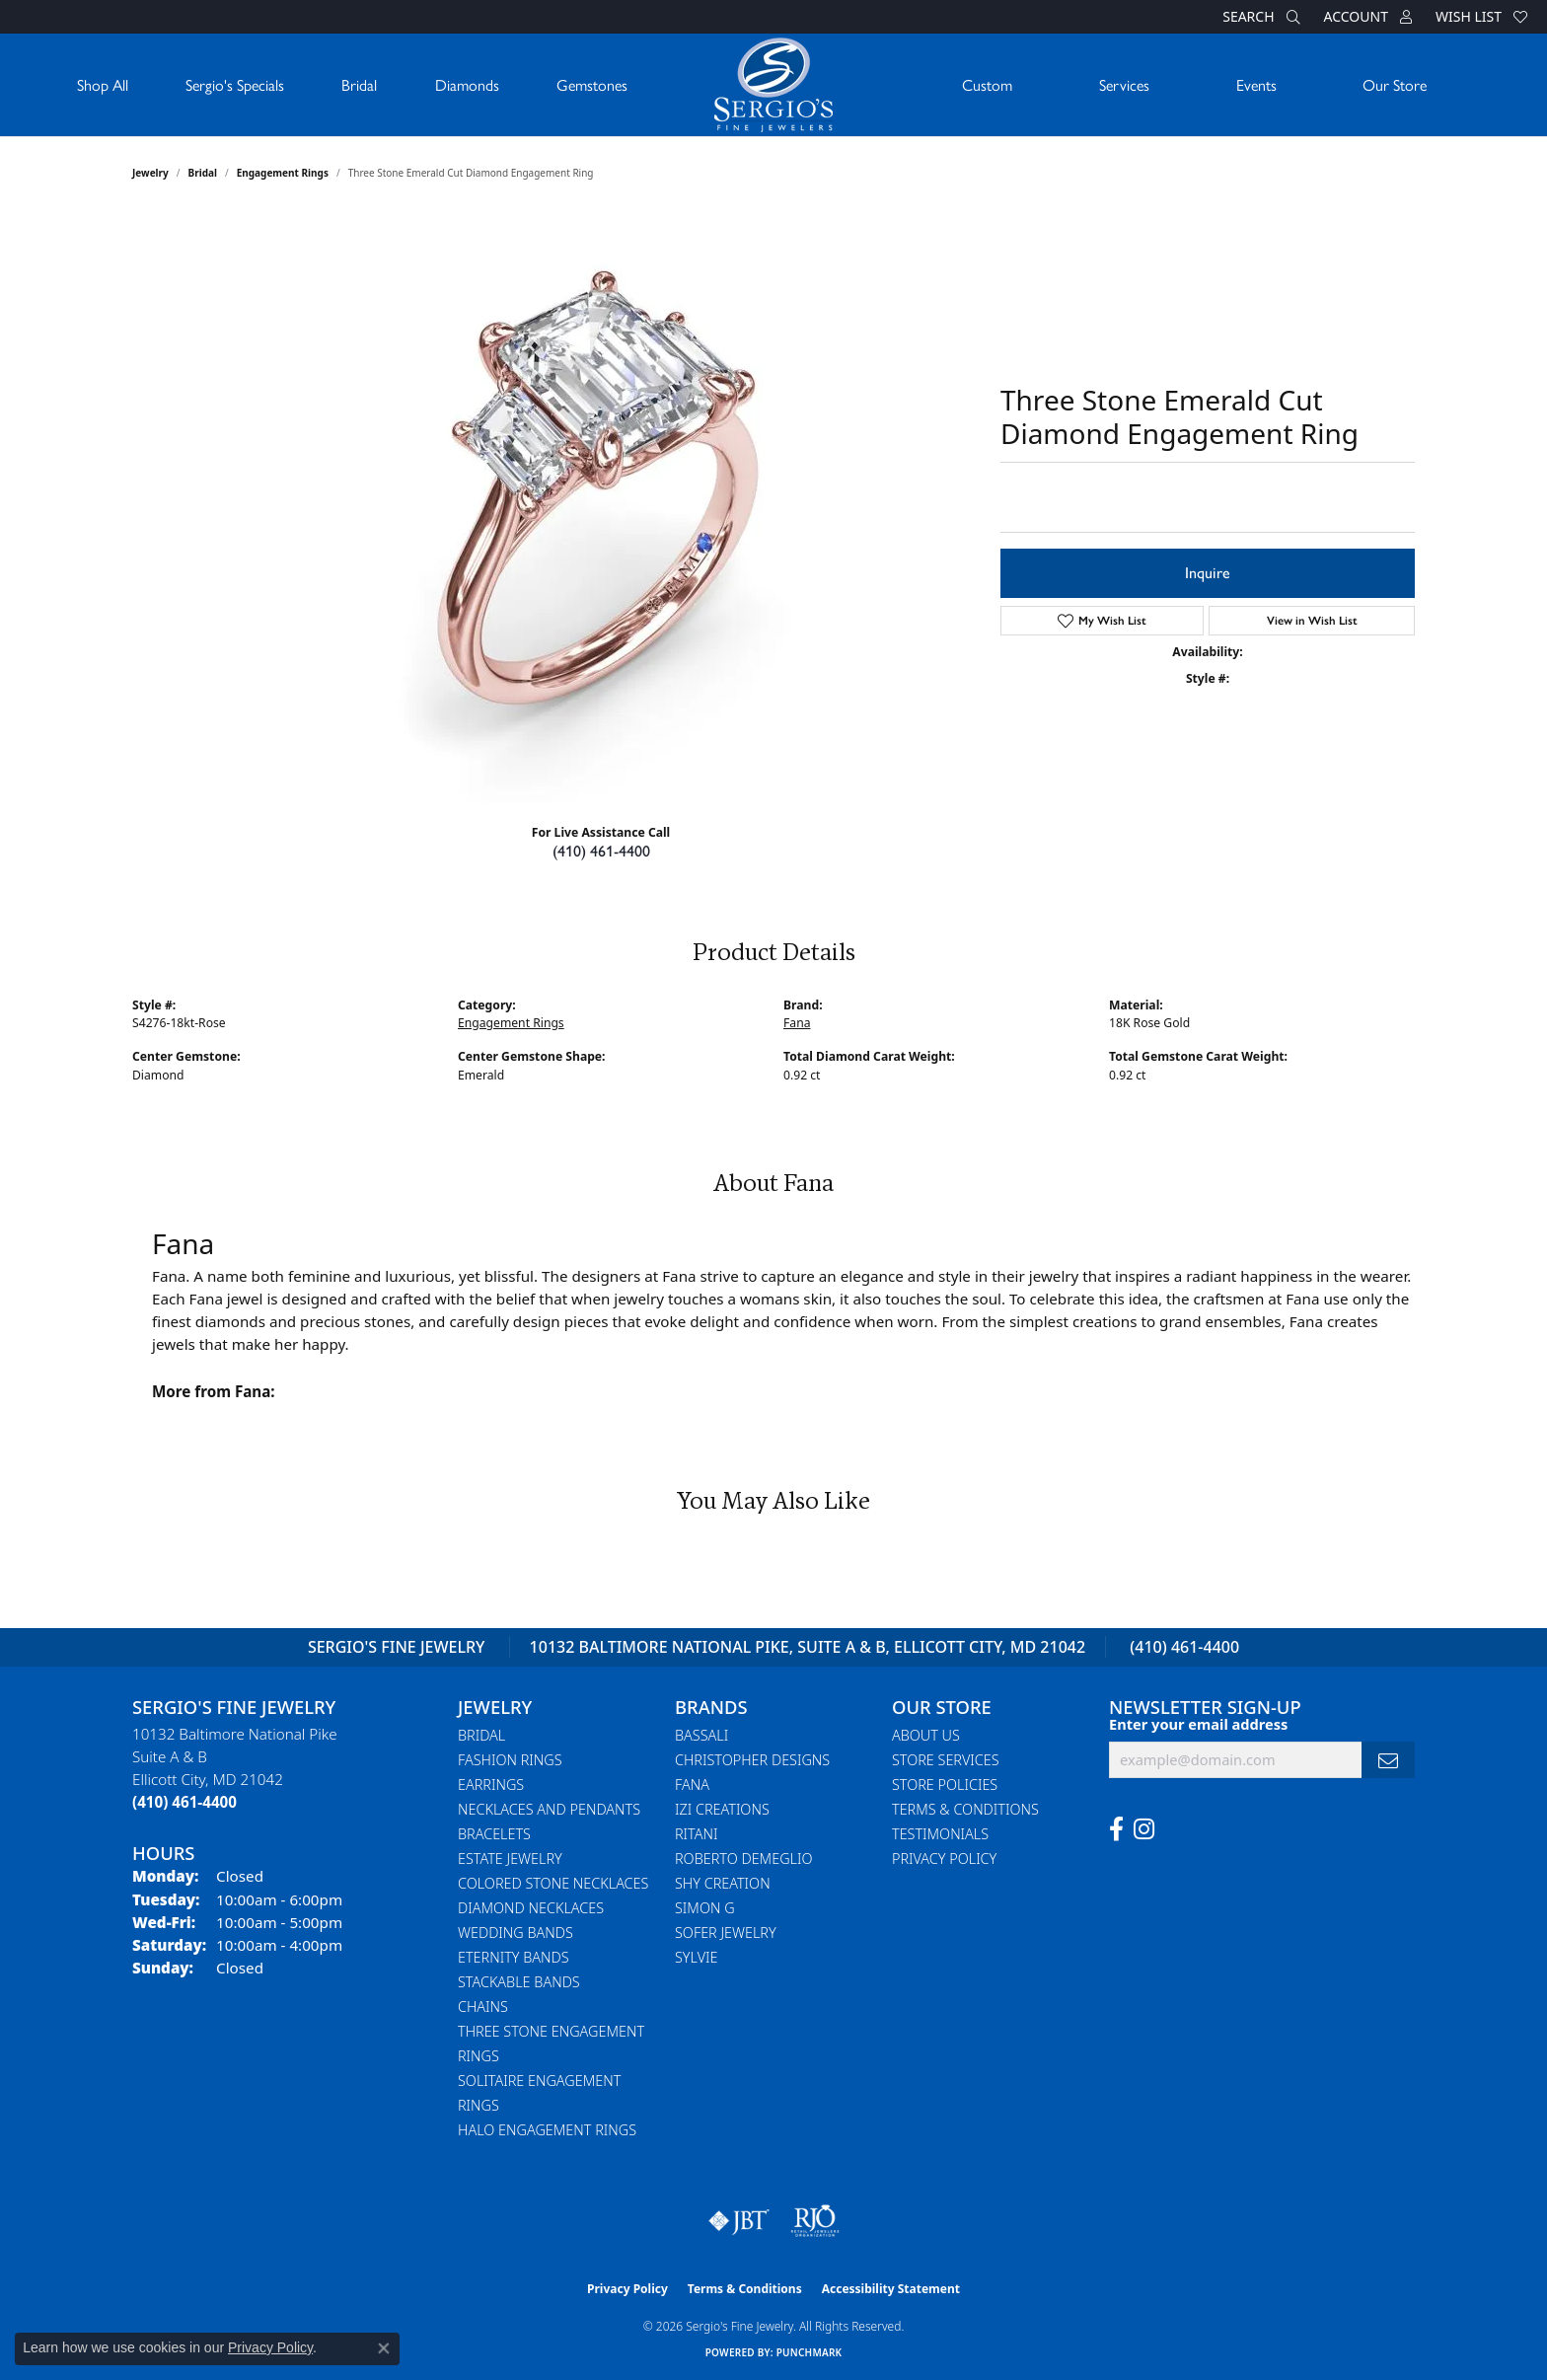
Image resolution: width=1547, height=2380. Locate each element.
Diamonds (467, 84)
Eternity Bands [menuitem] (513, 1957)
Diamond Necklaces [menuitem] (531, 1907)
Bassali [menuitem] (701, 1735)
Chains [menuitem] (483, 2006)
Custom (987, 84)
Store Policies (944, 1784)
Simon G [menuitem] (705, 1907)
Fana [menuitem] (692, 1784)
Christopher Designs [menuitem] (752, 1759)
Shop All (102, 84)
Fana (796, 1022)
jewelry (150, 173)
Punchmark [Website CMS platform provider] (809, 2352)
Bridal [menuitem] (481, 1735)
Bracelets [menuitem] (494, 1833)
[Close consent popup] (384, 2348)
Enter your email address (1198, 1724)
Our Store (1395, 84)
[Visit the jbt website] (739, 2221)
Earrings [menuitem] (491, 1784)
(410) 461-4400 (601, 851)
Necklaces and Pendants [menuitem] (549, 1809)
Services (1124, 84)
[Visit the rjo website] (815, 2221)
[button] (1258, 17)
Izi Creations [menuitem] (722, 1809)
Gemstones (591, 84)
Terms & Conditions (965, 1809)
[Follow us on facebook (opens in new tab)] (1116, 1829)
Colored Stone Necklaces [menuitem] (553, 1883)
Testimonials (940, 1833)
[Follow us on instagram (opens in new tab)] (1144, 1829)
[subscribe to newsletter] (1388, 1760)
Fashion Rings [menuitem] (510, 1759)
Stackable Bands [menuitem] (519, 1981)
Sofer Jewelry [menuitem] (725, 1932)
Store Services (945, 1759)
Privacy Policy (944, 1858)
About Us (926, 1735)
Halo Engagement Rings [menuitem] (547, 2129)
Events (1256, 84)
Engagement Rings (283, 173)
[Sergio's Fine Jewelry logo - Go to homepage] (773, 85)
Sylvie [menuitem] (696, 1957)
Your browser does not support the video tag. (606, 506)
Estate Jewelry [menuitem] (510, 1858)
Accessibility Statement (891, 2288)
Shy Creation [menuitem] (723, 1883)
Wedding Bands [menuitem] (515, 1932)
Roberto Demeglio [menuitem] (743, 1858)
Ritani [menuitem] (696, 1833)
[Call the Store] (184, 1802)
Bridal (359, 84)
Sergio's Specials (234, 84)
